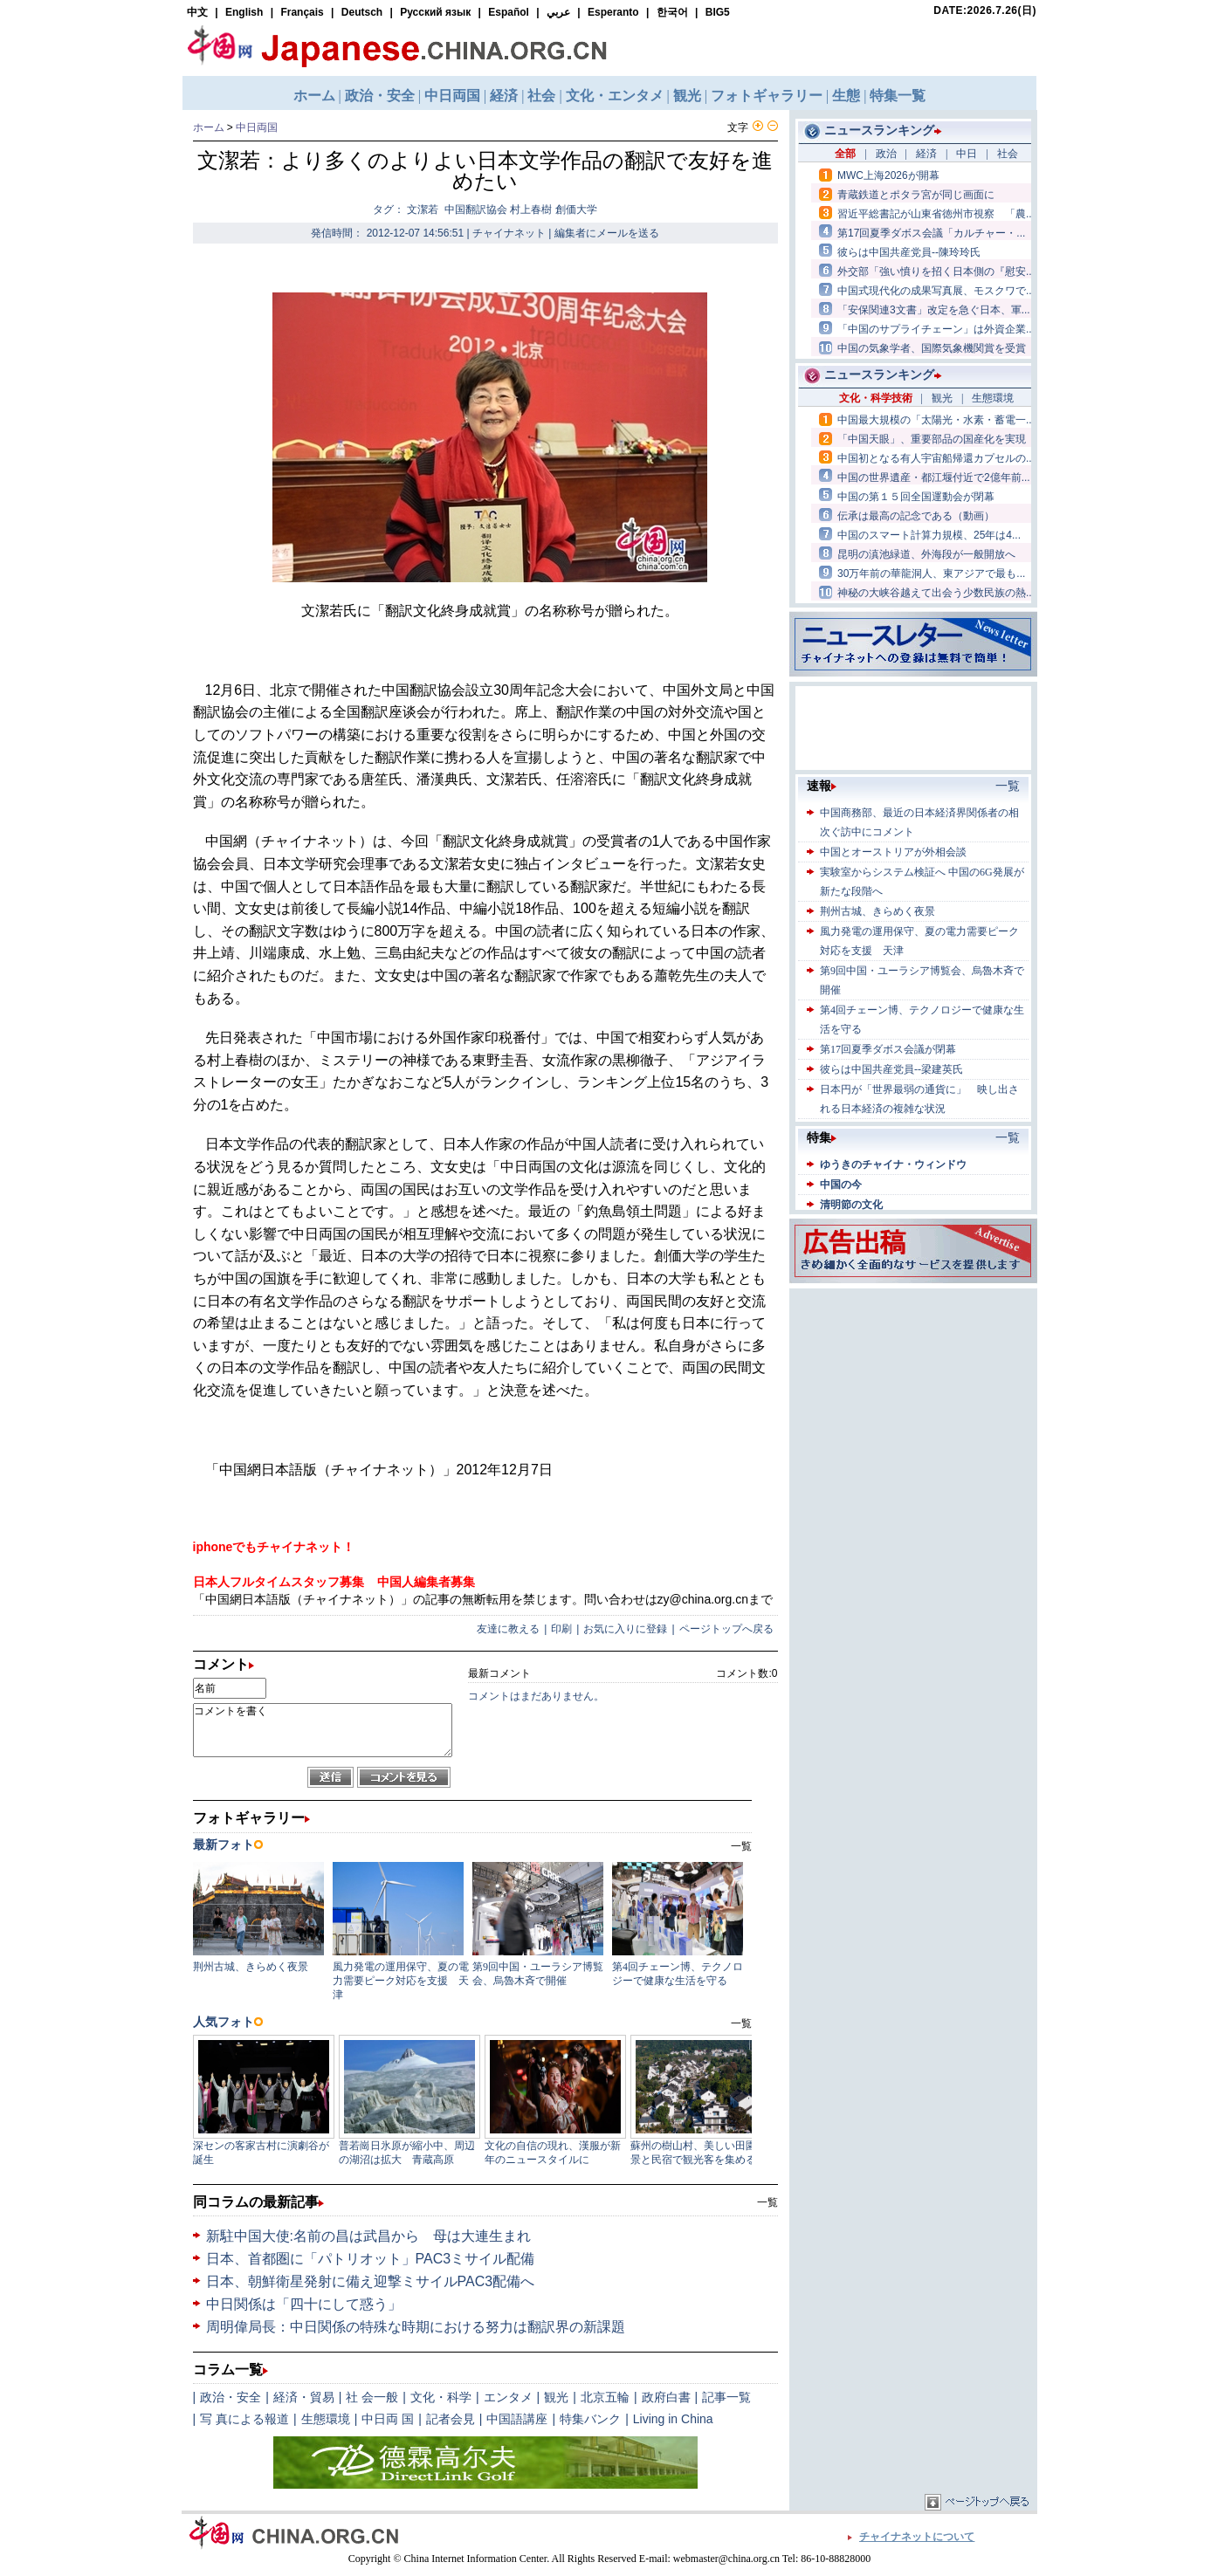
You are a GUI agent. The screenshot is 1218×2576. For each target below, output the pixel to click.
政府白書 (666, 2397)
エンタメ (508, 2397)
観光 (556, 2397)
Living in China (673, 2419)
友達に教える (508, 1629)
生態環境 (325, 2419)
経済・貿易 (303, 2397)
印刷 (561, 1629)
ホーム (208, 127)
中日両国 (257, 127)
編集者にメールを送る (606, 233)
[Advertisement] (913, 1402)
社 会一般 (372, 2397)
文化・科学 (440, 2397)
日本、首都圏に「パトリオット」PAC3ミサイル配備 (370, 2258)
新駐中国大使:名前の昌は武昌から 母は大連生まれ (368, 2236)
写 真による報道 (244, 2419)
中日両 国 (387, 2419)
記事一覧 (726, 2397)
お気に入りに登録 (625, 1629)
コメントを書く (322, 1730)
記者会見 (450, 2419)
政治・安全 (230, 2397)
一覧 (767, 2202)
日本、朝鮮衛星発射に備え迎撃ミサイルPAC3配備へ (370, 2281)
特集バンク (590, 2419)
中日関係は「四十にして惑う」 (304, 2304)
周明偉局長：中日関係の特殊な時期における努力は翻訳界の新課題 (415, 2326)
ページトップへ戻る (726, 1629)
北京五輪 (605, 2397)
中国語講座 (516, 2419)
